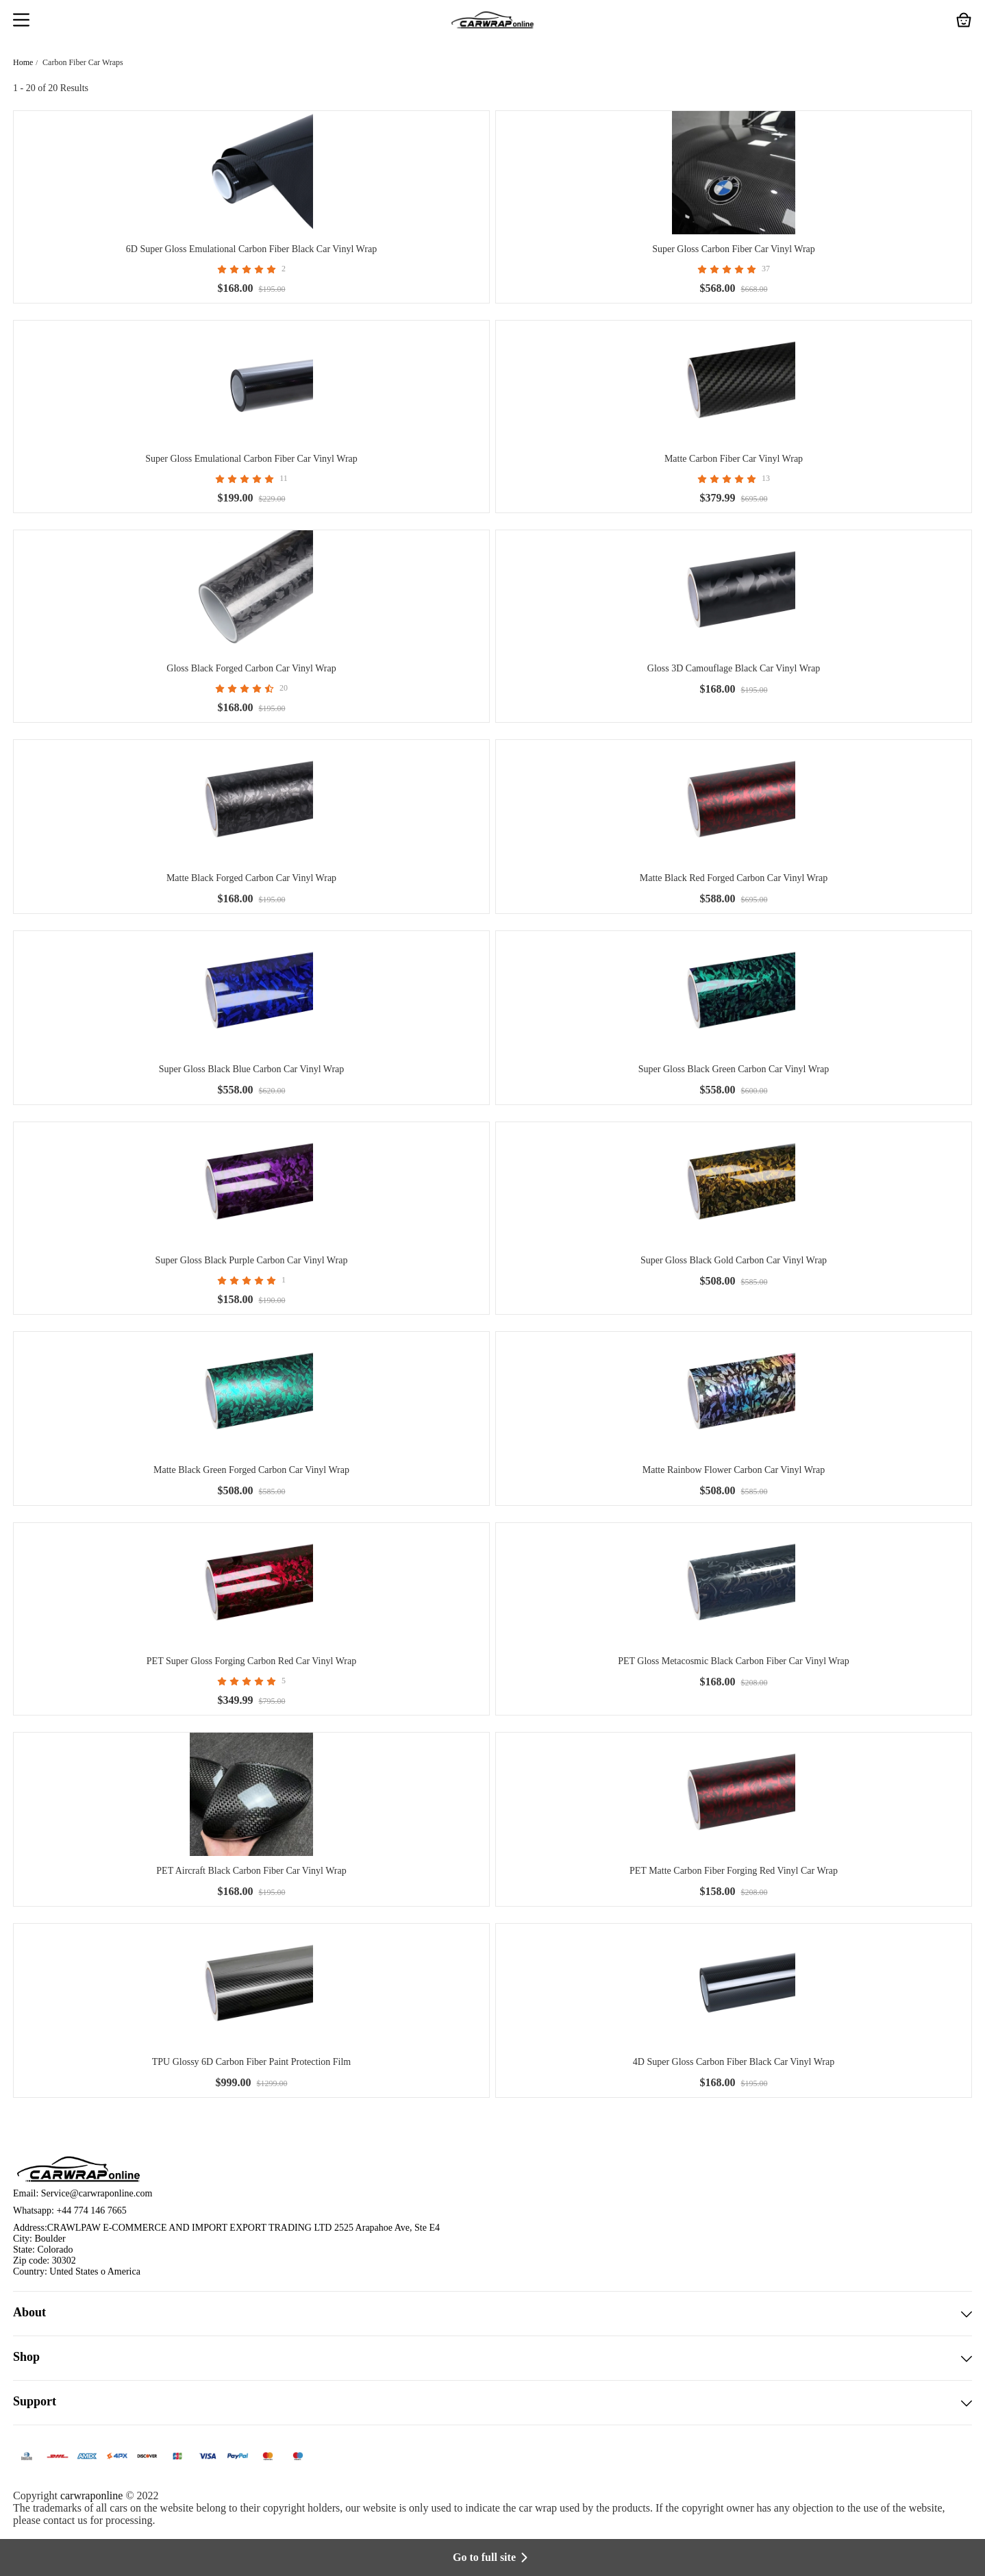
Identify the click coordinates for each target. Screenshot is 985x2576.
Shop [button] (492, 2358)
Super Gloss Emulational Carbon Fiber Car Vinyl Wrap (251, 459)
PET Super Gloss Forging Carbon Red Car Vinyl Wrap (251, 1661)
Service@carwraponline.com (97, 2193)
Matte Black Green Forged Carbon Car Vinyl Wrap (251, 1470)
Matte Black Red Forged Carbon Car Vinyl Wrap (733, 878)
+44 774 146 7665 (91, 2210)
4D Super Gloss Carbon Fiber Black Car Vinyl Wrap (733, 2062)
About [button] (492, 2313)
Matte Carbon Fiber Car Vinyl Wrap (733, 459)
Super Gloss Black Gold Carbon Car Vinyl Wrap (733, 1260)
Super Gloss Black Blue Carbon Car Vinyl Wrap (252, 1069)
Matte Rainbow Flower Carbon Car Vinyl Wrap (734, 1470)
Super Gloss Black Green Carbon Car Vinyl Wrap (733, 1069)
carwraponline (91, 2495)
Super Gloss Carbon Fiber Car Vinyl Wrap (733, 249)
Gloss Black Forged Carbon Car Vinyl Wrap (251, 668)
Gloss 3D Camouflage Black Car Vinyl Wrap (733, 668)
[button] (21, 21)
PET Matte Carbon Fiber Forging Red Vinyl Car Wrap (733, 1871)
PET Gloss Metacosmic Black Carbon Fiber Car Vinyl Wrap (733, 1661)
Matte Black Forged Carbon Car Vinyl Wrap (251, 878)
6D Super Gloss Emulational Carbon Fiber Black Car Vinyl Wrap (251, 249)
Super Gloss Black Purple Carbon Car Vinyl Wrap (251, 1260)
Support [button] (492, 2402)
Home (23, 62)
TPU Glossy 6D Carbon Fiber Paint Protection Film (251, 2062)
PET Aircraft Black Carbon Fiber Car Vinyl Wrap (251, 1871)
